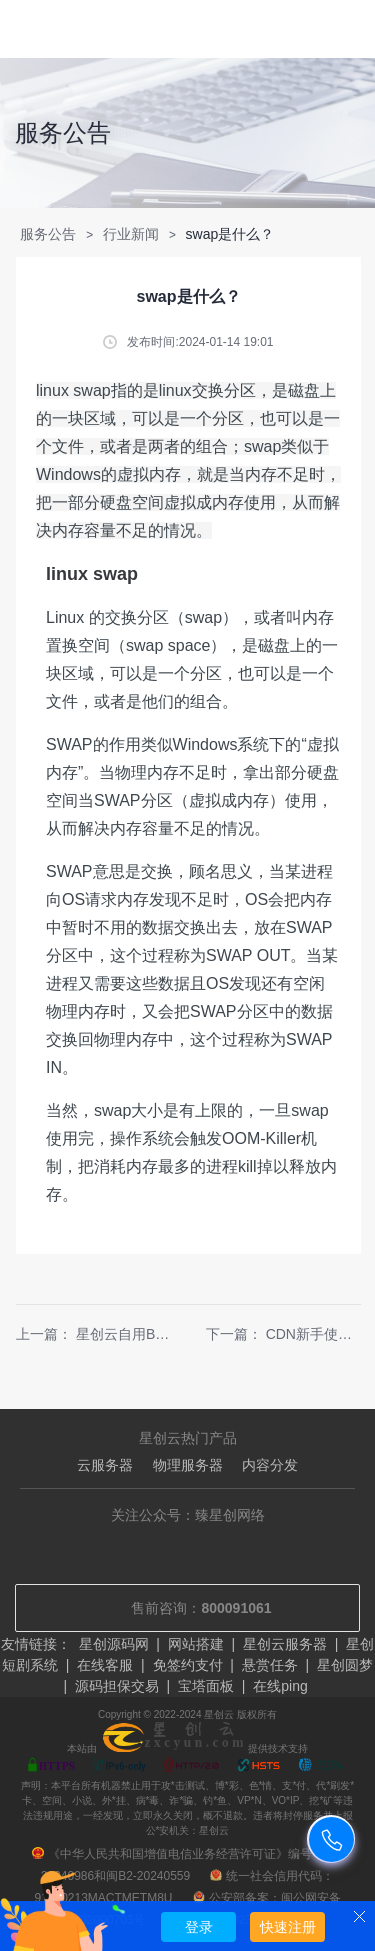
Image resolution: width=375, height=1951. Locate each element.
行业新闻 (131, 234)
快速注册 (288, 1927)
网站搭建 (196, 1644)
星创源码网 (114, 1644)
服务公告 (48, 234)
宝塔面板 (206, 1686)
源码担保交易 (117, 1686)
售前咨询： (187, 1608)
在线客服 (105, 1665)
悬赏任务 (270, 1665)
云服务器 (105, 1465)
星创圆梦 (345, 1665)
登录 (199, 1927)
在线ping (280, 1686)
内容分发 (270, 1465)
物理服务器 (188, 1465)
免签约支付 (188, 1665)
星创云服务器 (285, 1644)
